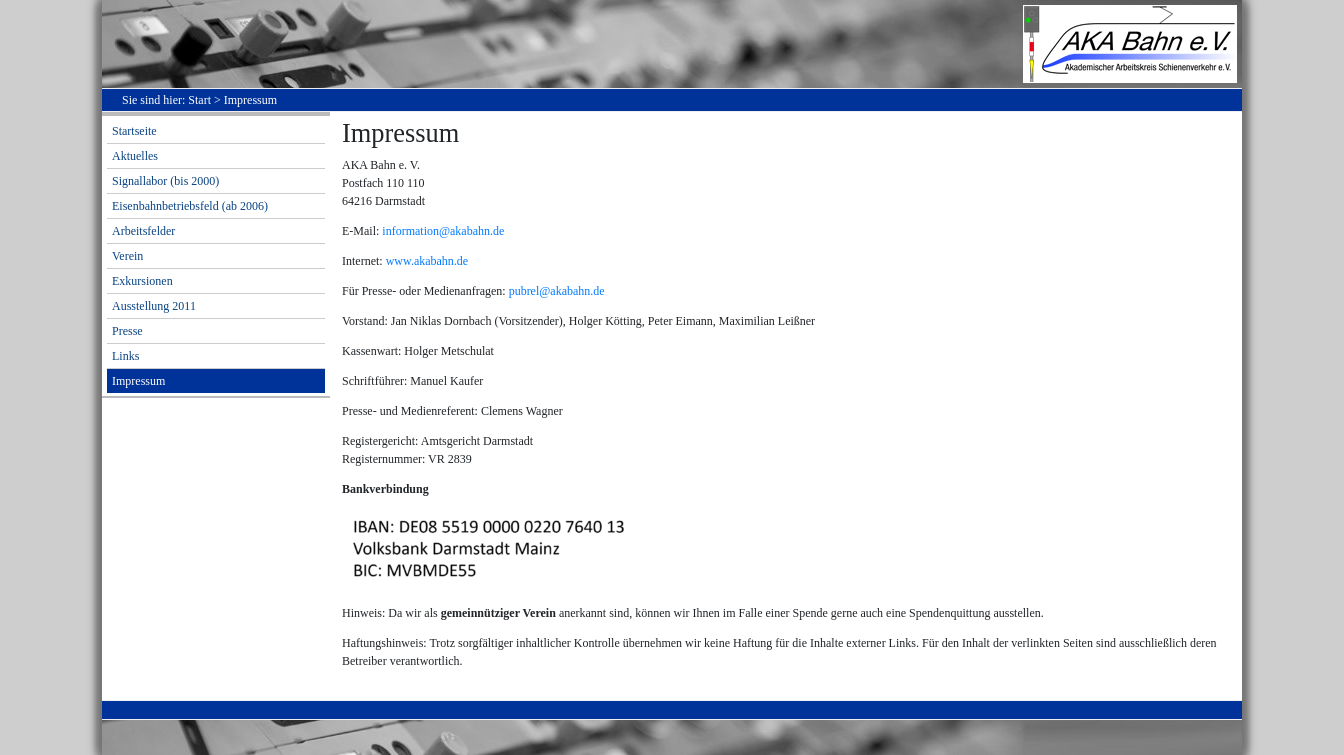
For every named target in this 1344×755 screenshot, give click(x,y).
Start (199, 100)
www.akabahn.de (427, 261)
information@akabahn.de (443, 231)
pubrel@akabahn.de (557, 291)
